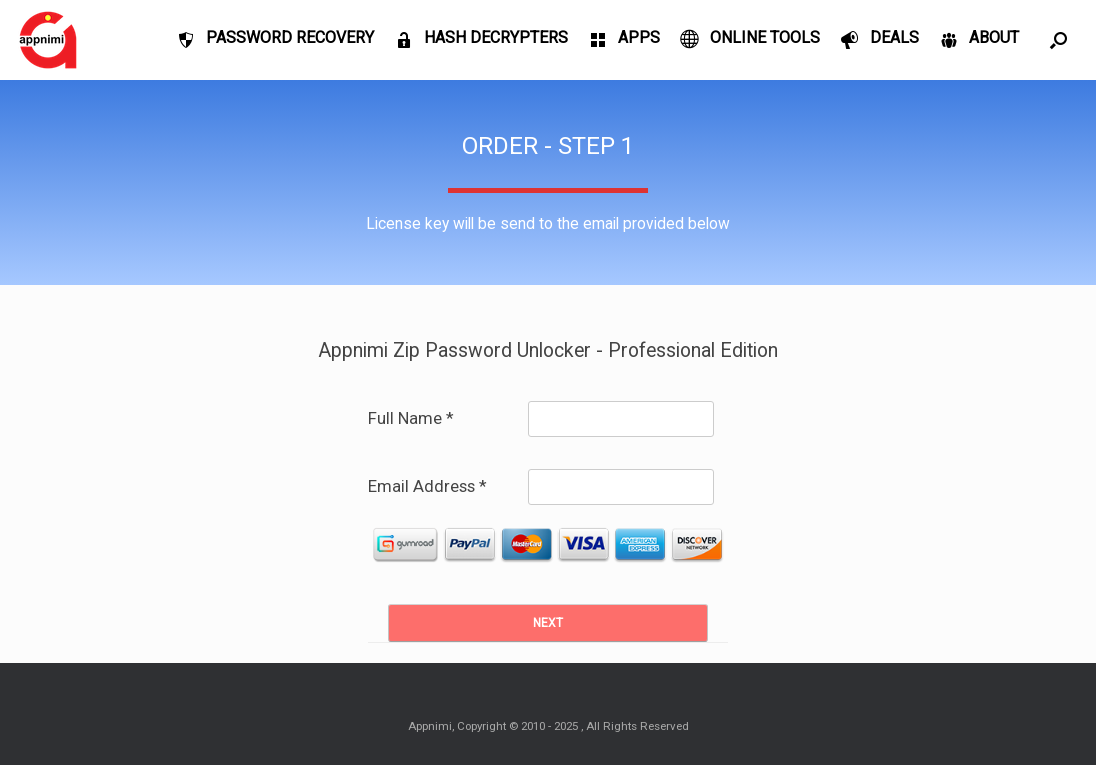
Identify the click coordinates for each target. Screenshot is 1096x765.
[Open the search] (1058, 40)
